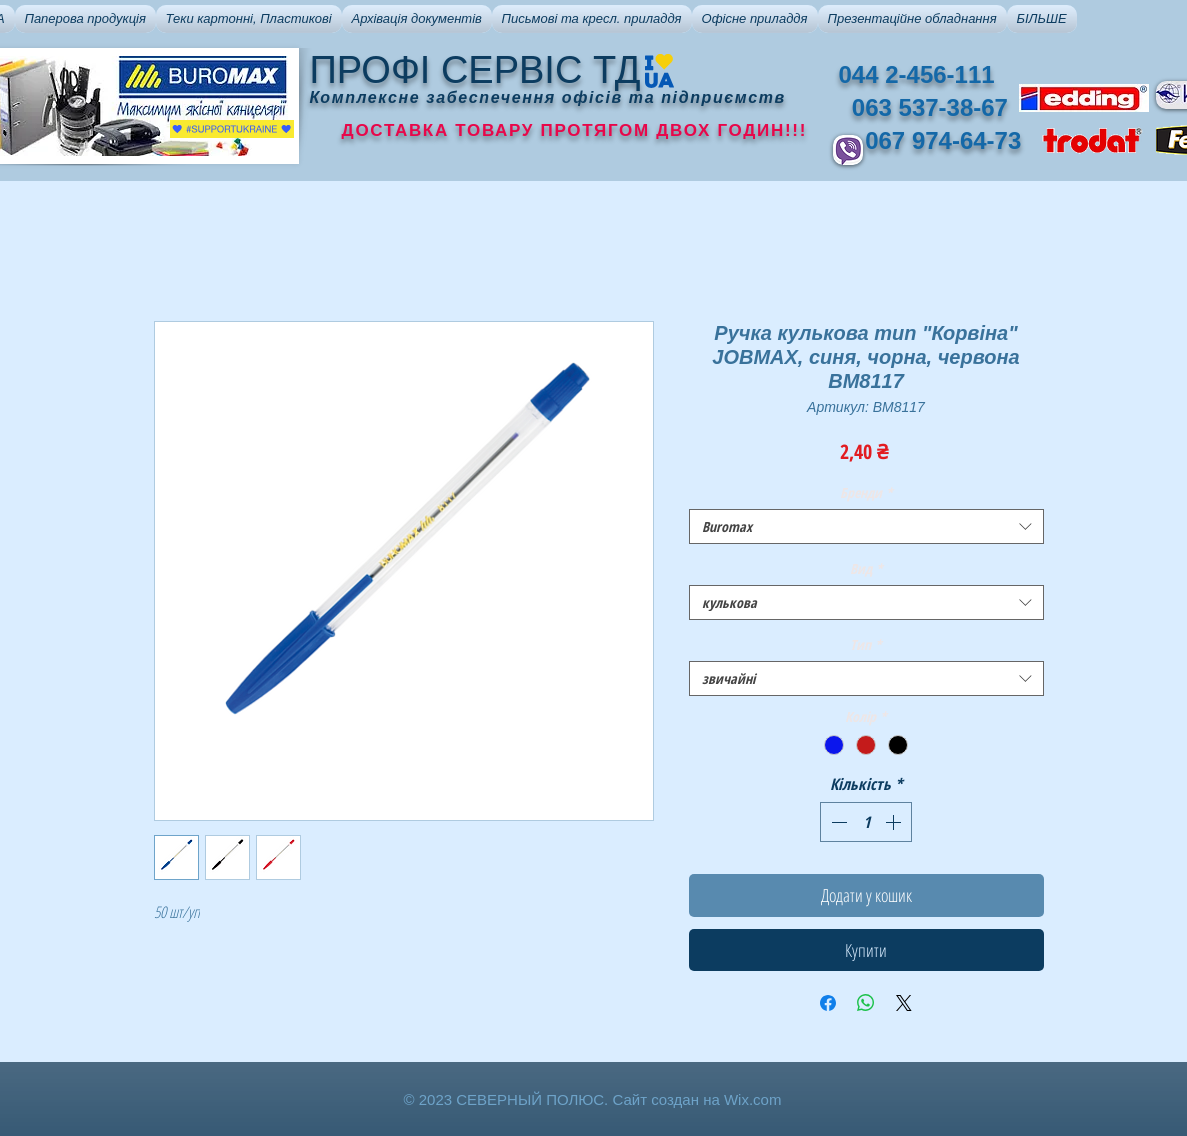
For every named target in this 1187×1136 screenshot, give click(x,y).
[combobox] (866, 526)
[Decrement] (837, 822)
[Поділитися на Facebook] (828, 1003)
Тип (866, 644)
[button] (85, 19)
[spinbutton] (866, 822)
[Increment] (895, 822)
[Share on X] (904, 1003)
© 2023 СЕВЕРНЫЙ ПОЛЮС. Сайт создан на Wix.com (593, 1099)
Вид (866, 568)
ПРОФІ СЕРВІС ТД (475, 70)
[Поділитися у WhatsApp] (866, 1003)
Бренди (866, 492)
